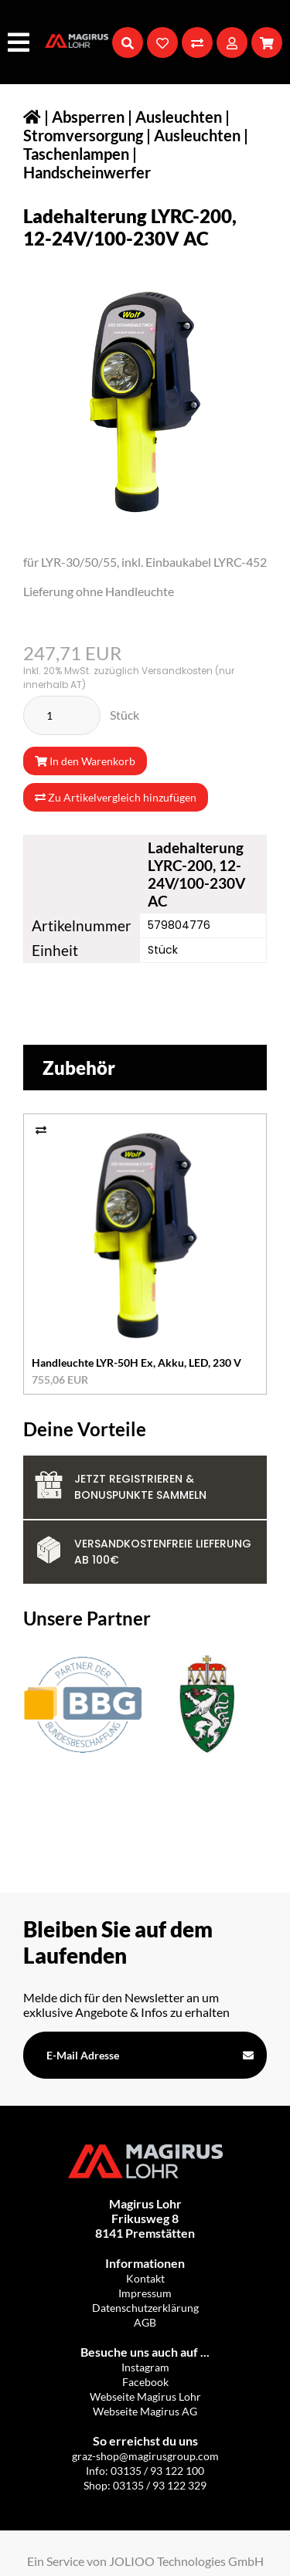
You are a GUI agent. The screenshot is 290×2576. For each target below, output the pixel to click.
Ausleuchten (197, 135)
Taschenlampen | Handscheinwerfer (87, 162)
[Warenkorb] (266, 42)
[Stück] (62, 715)
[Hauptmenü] (20, 42)
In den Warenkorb (85, 761)
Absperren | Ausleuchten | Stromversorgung (126, 125)
